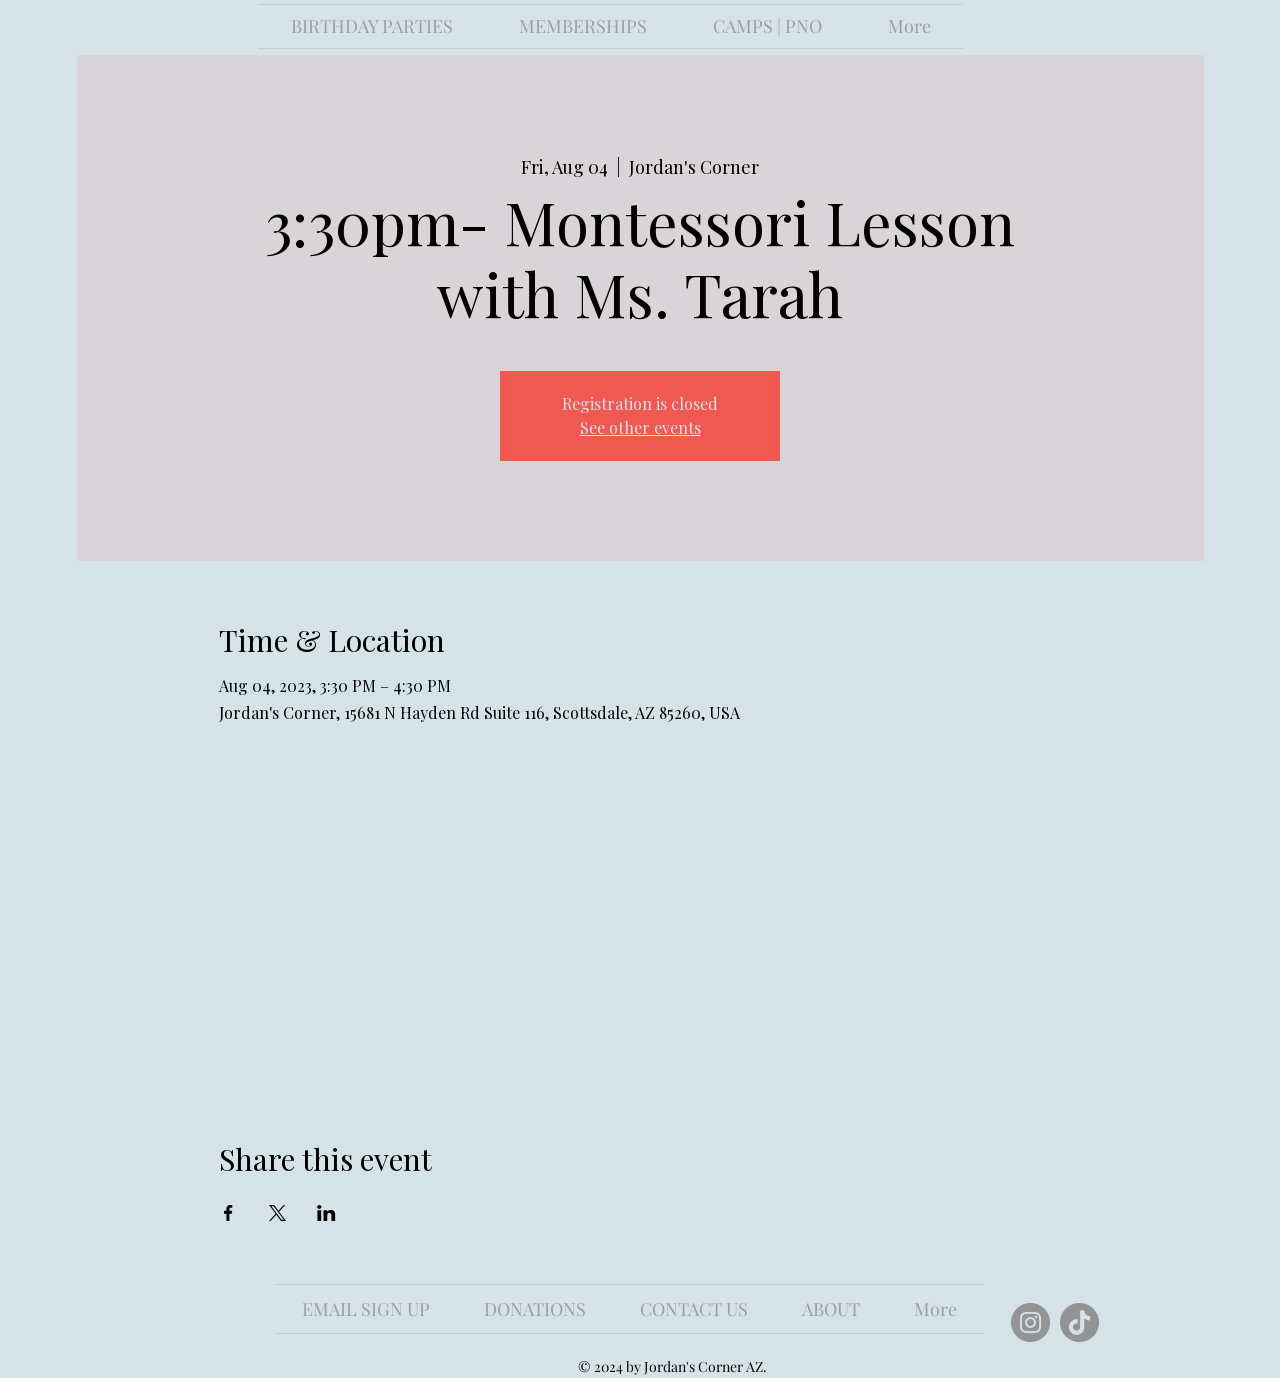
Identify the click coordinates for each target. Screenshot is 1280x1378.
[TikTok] (1079, 1322)
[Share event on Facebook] (228, 1213)
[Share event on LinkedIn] (326, 1213)
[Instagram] (1030, 1322)
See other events (640, 427)
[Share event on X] (277, 1213)
